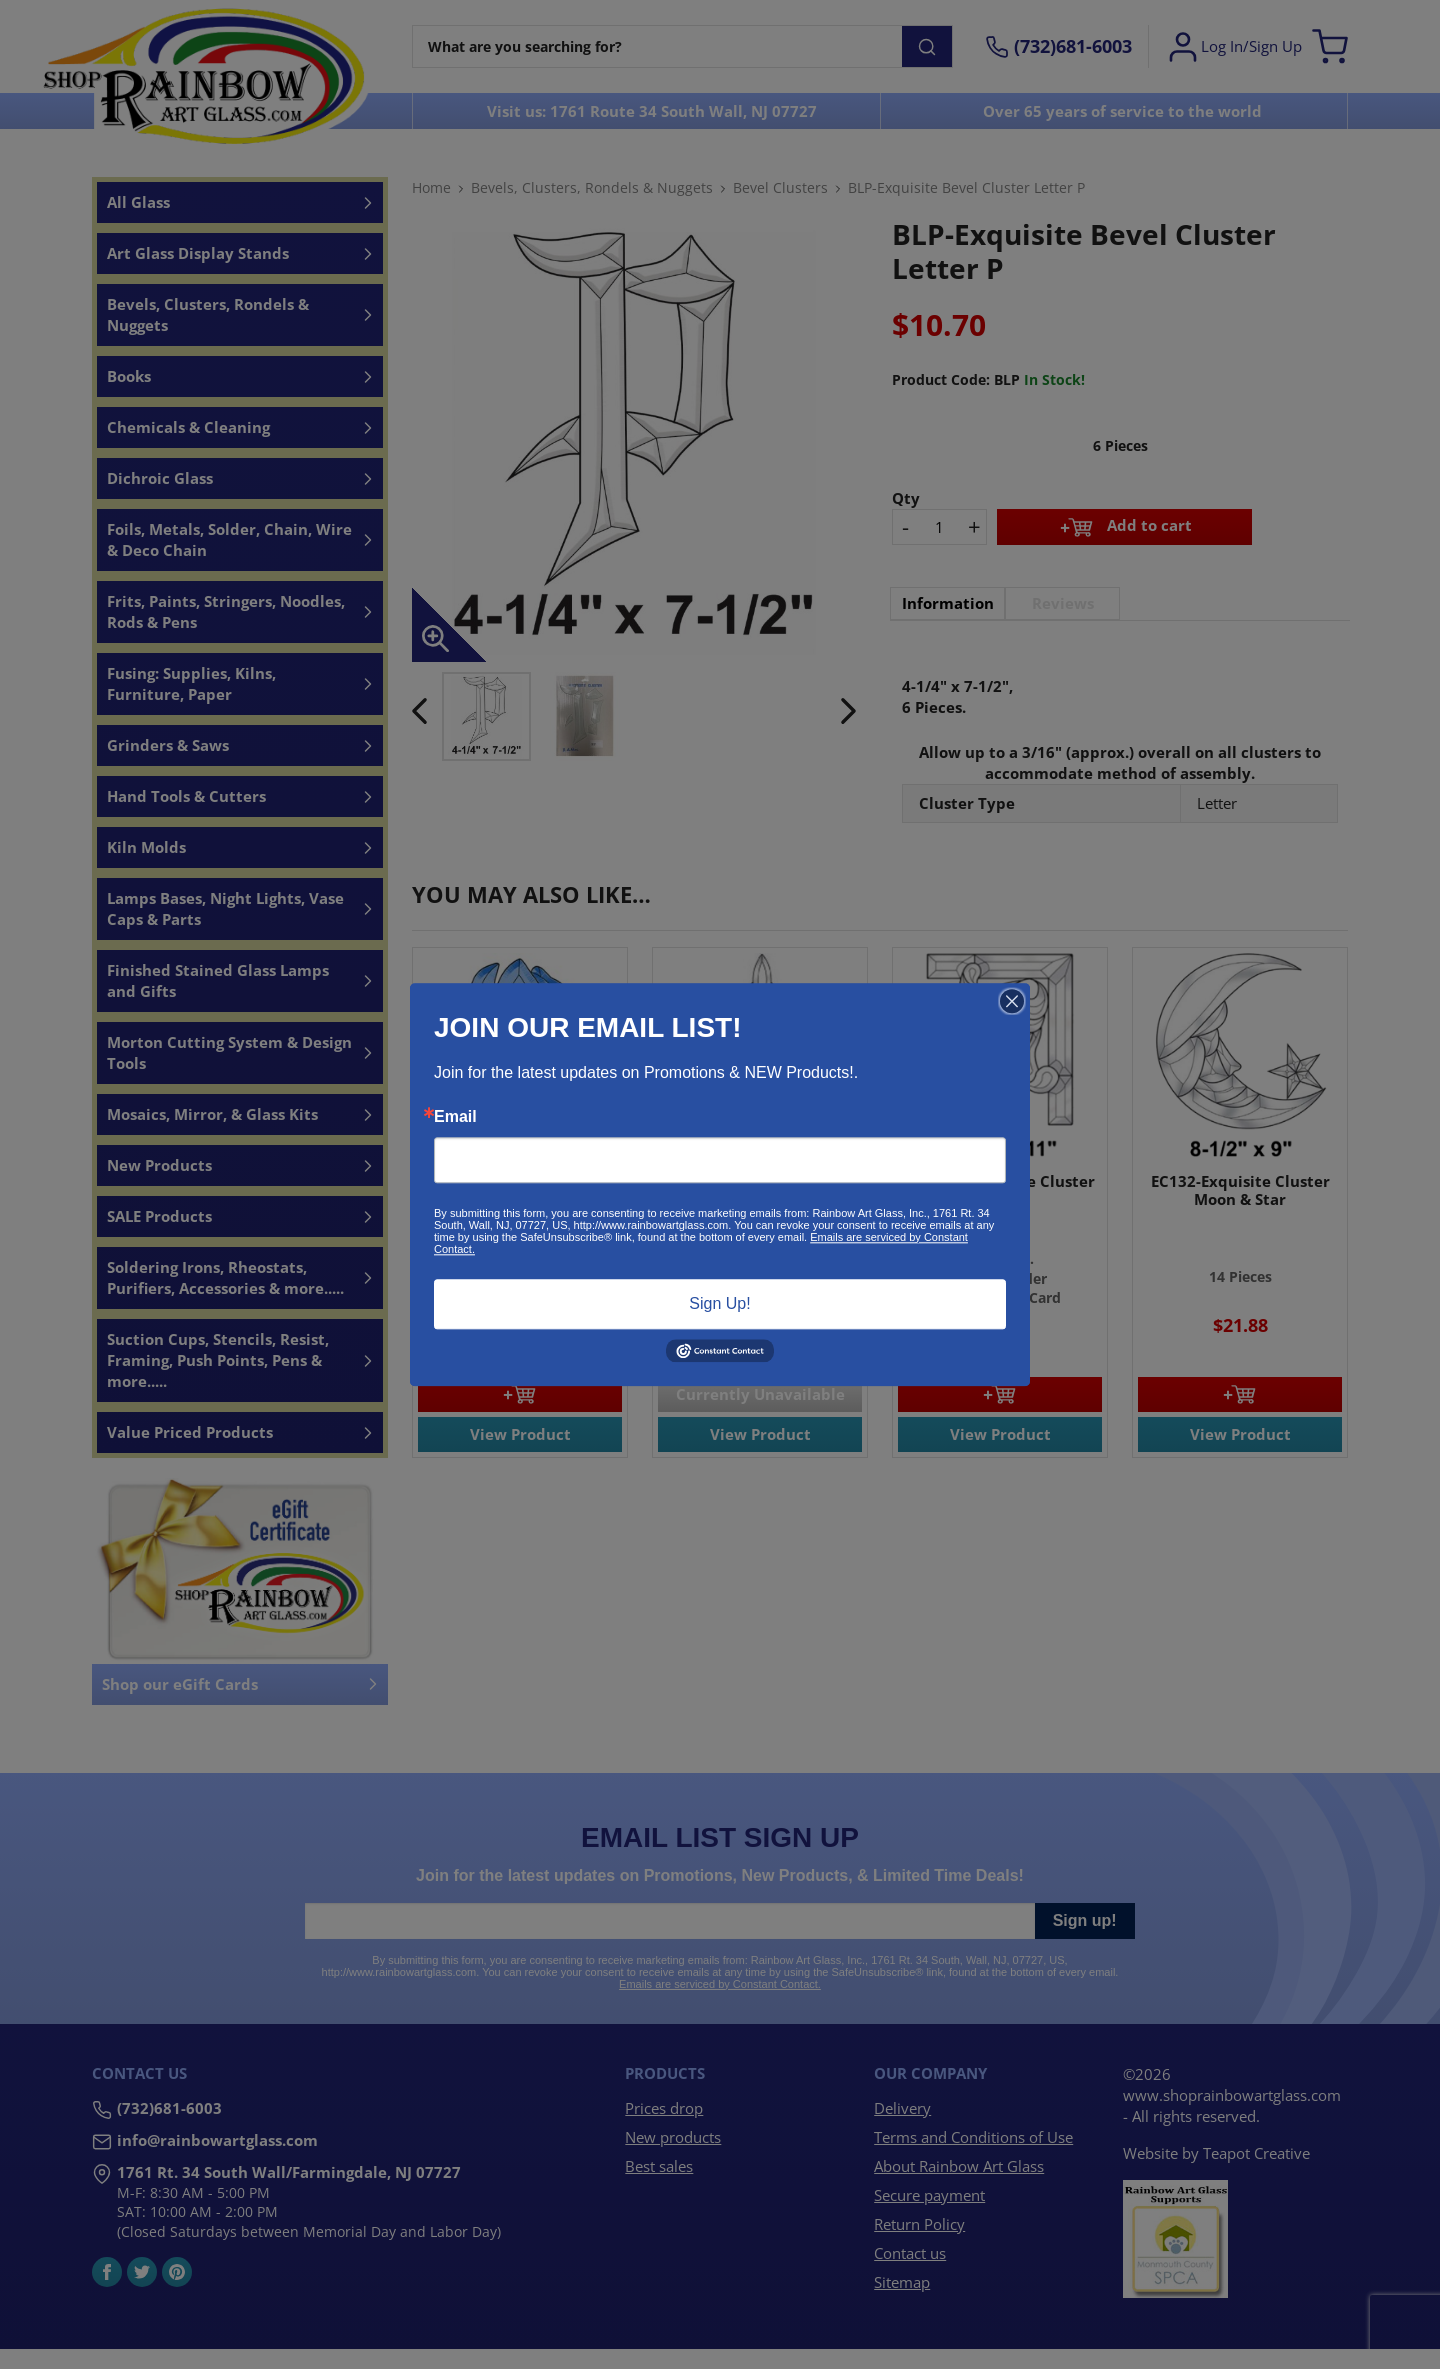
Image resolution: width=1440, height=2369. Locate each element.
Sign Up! (719, 1303)
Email (455, 1117)
